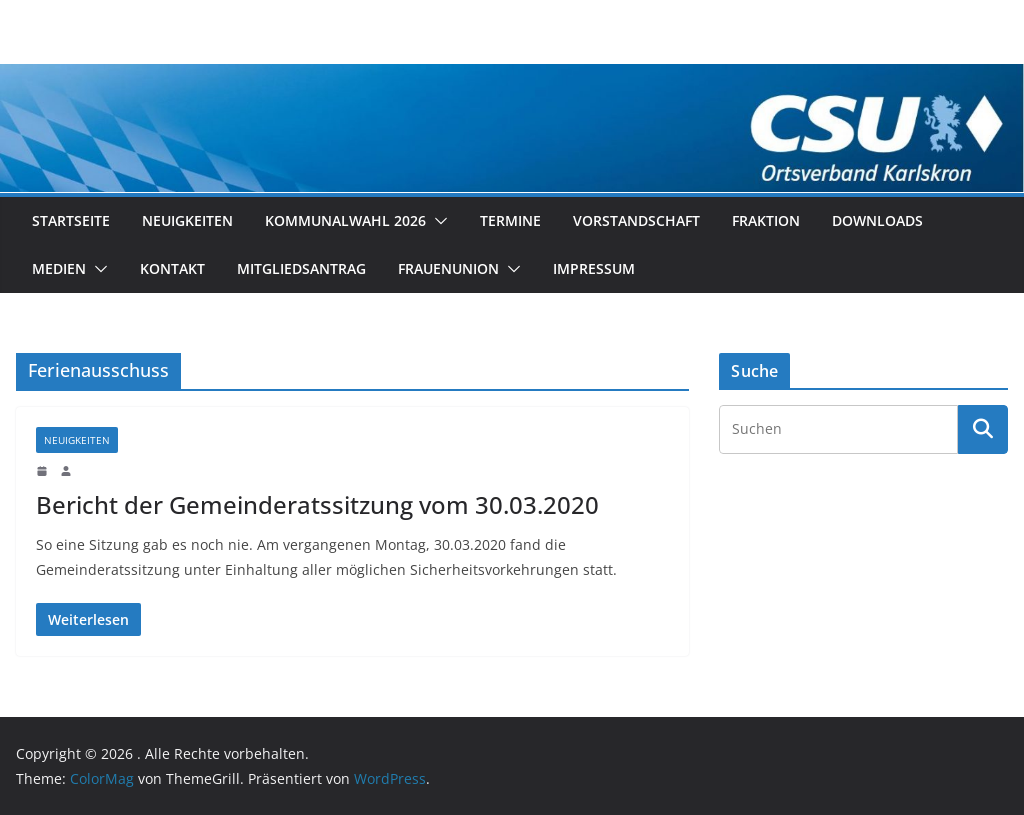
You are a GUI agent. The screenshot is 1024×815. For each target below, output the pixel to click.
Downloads (877, 220)
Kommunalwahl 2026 (345, 220)
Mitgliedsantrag (301, 268)
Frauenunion (448, 268)
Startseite (71, 220)
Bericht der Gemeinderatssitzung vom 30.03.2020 (317, 504)
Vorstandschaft (636, 220)
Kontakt (172, 268)
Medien (59, 268)
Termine (510, 220)
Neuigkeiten (187, 220)
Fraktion (766, 220)
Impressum (594, 268)
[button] (437, 221)
